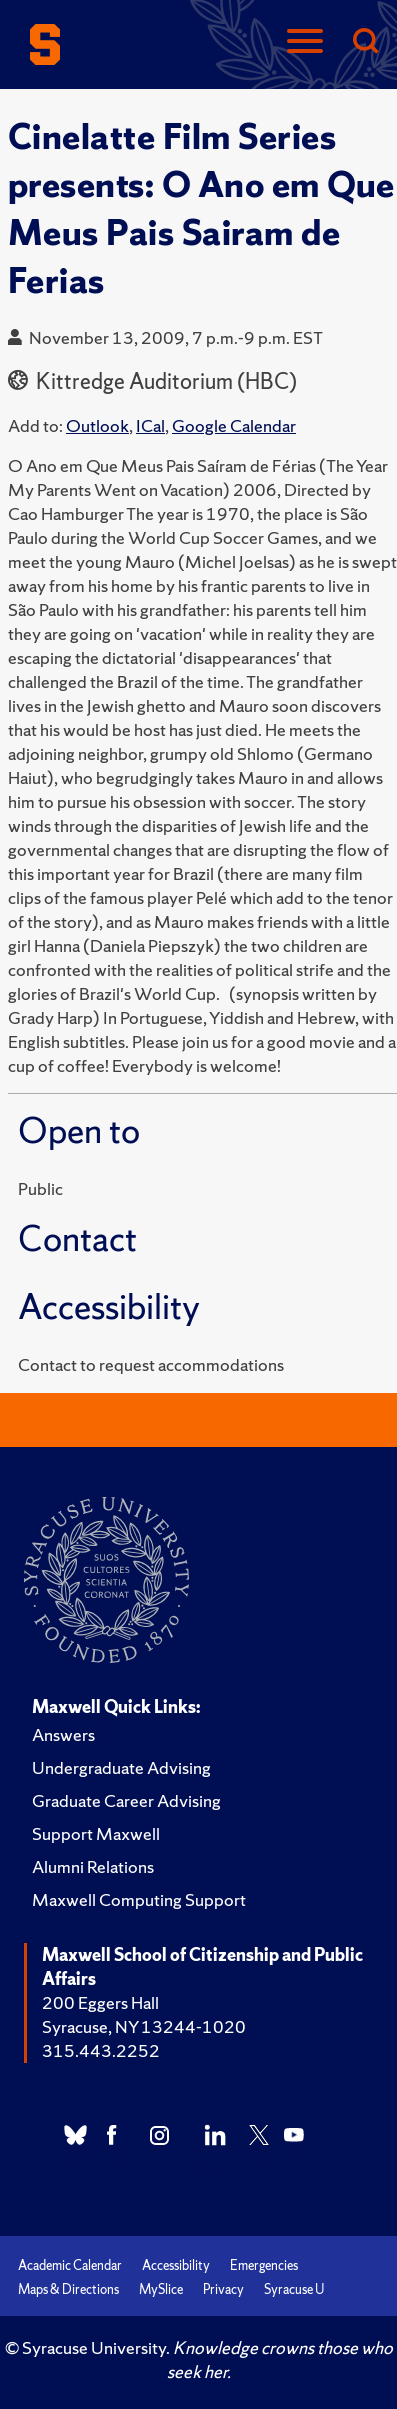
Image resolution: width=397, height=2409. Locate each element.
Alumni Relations (93, 1866)
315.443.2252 (101, 2050)
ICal (150, 425)
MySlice (161, 2289)
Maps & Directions (68, 2289)
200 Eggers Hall (100, 2002)
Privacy (223, 2289)
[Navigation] (305, 42)
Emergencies (264, 2265)
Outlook (97, 425)
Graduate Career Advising (126, 1800)
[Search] (365, 42)
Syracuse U (294, 2289)
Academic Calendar (70, 2265)
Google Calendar (234, 425)
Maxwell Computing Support (139, 1899)
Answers (63, 1734)
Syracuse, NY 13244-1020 (144, 2026)
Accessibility (176, 2265)
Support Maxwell (96, 1833)
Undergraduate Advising (121, 1767)
